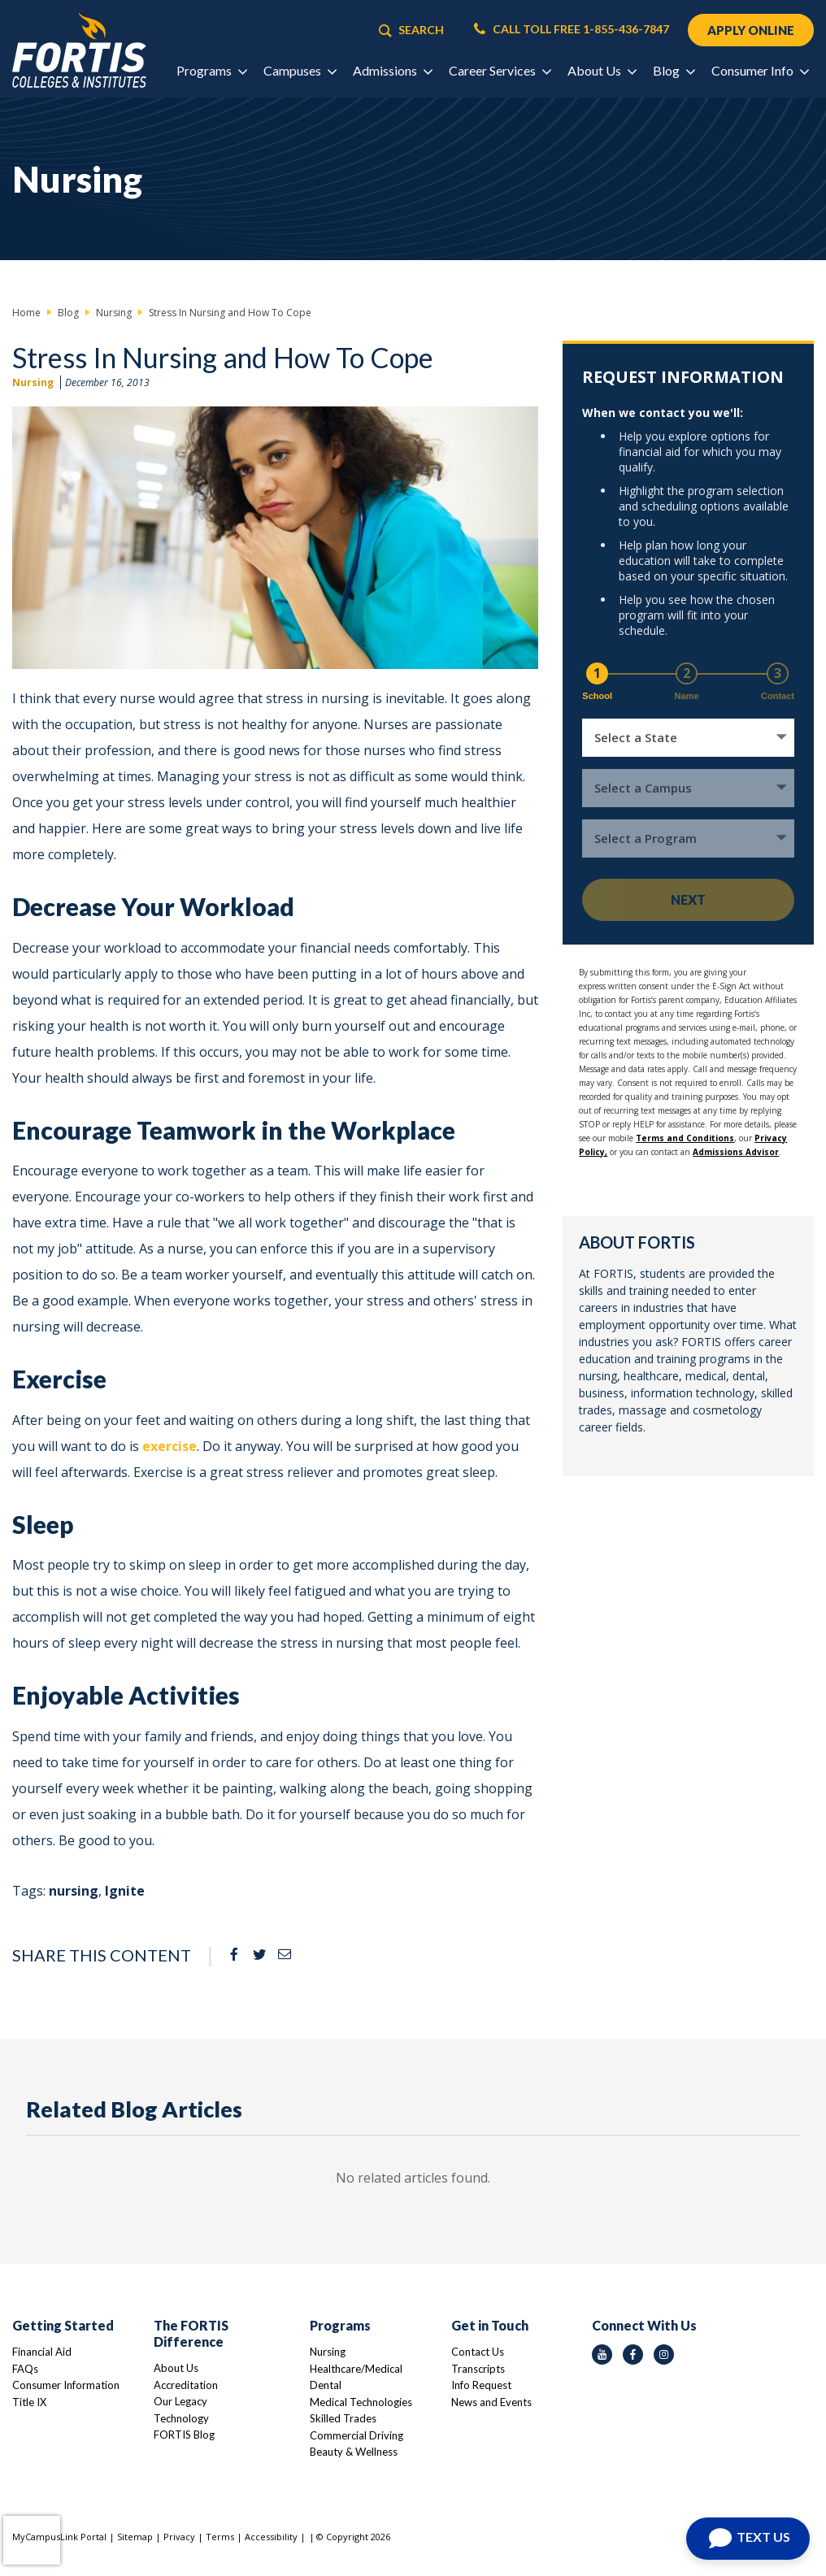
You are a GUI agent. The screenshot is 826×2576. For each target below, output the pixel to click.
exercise (169, 1446)
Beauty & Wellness (354, 2451)
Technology (181, 2418)
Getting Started (63, 2325)
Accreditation (186, 2384)
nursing (73, 1891)
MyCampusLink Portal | (64, 2536)
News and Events (491, 2402)
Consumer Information (66, 2384)
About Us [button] (601, 70)
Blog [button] (673, 70)
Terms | (225, 2536)
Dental (325, 2384)
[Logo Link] (79, 51)
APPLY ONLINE (750, 30)
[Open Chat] (748, 2538)
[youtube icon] (602, 2354)
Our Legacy (180, 2401)
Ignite (125, 1891)
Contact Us (477, 2351)
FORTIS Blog (184, 2434)
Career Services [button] (499, 70)
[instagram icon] (664, 2354)
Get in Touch (489, 2325)
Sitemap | (140, 2536)
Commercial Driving (356, 2435)
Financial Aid (42, 2351)
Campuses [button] (299, 70)
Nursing (33, 382)
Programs (340, 2325)
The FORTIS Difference (191, 2333)
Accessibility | (275, 2536)
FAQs (25, 2368)
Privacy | (184, 2536)
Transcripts (478, 2368)
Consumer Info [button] (759, 70)
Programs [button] (211, 70)
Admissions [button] (392, 70)
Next (688, 899)
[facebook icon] (633, 2354)
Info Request (481, 2384)
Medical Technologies (361, 2402)
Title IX (29, 2402)
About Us (176, 2367)
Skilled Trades (343, 2418)
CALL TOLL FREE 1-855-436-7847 (571, 29)
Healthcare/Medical (356, 2368)
